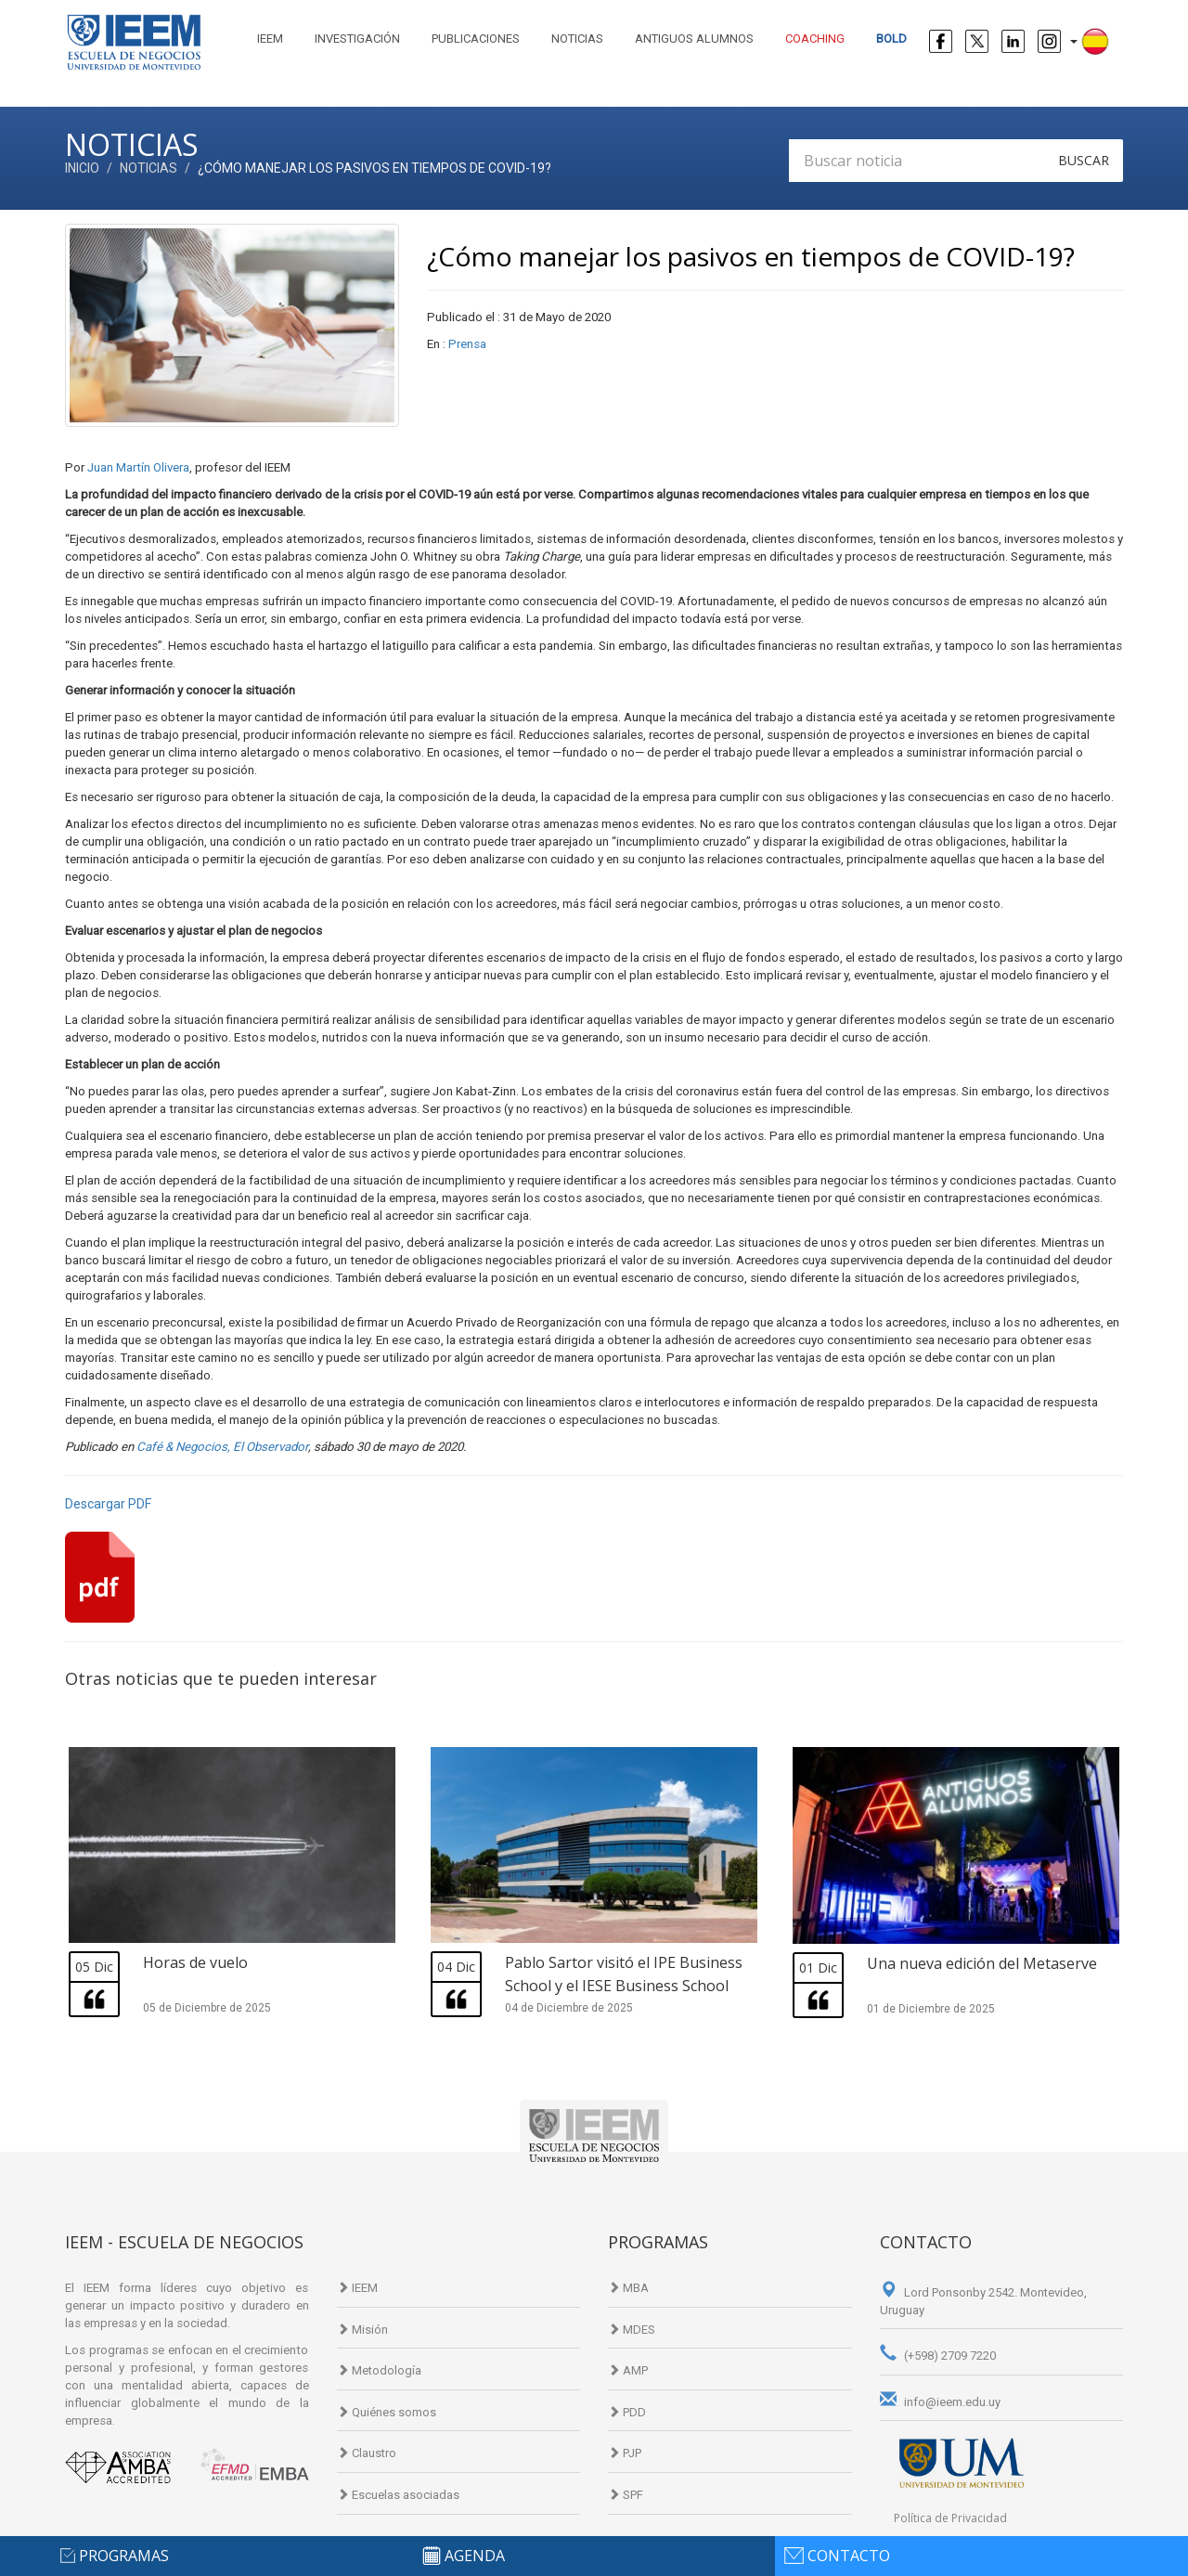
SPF (625, 2495)
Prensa (467, 344)
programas (124, 2555)
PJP (624, 2453)
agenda (475, 2555)
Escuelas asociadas (398, 2495)
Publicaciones (476, 38)
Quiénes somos (386, 2412)
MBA (628, 2288)
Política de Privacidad (950, 2518)
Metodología (379, 2370)
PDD (627, 2412)
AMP (628, 2370)
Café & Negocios (181, 1447)
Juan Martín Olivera (138, 467)
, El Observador (267, 1447)
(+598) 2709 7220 (938, 2355)
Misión (362, 2330)
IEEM (270, 38)
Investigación (357, 38)
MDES (631, 2330)
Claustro (366, 2453)
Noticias (577, 38)
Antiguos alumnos (694, 38)
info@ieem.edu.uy (940, 2402)
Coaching (815, 38)
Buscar (1083, 160)
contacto (848, 2555)
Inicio (82, 168)
